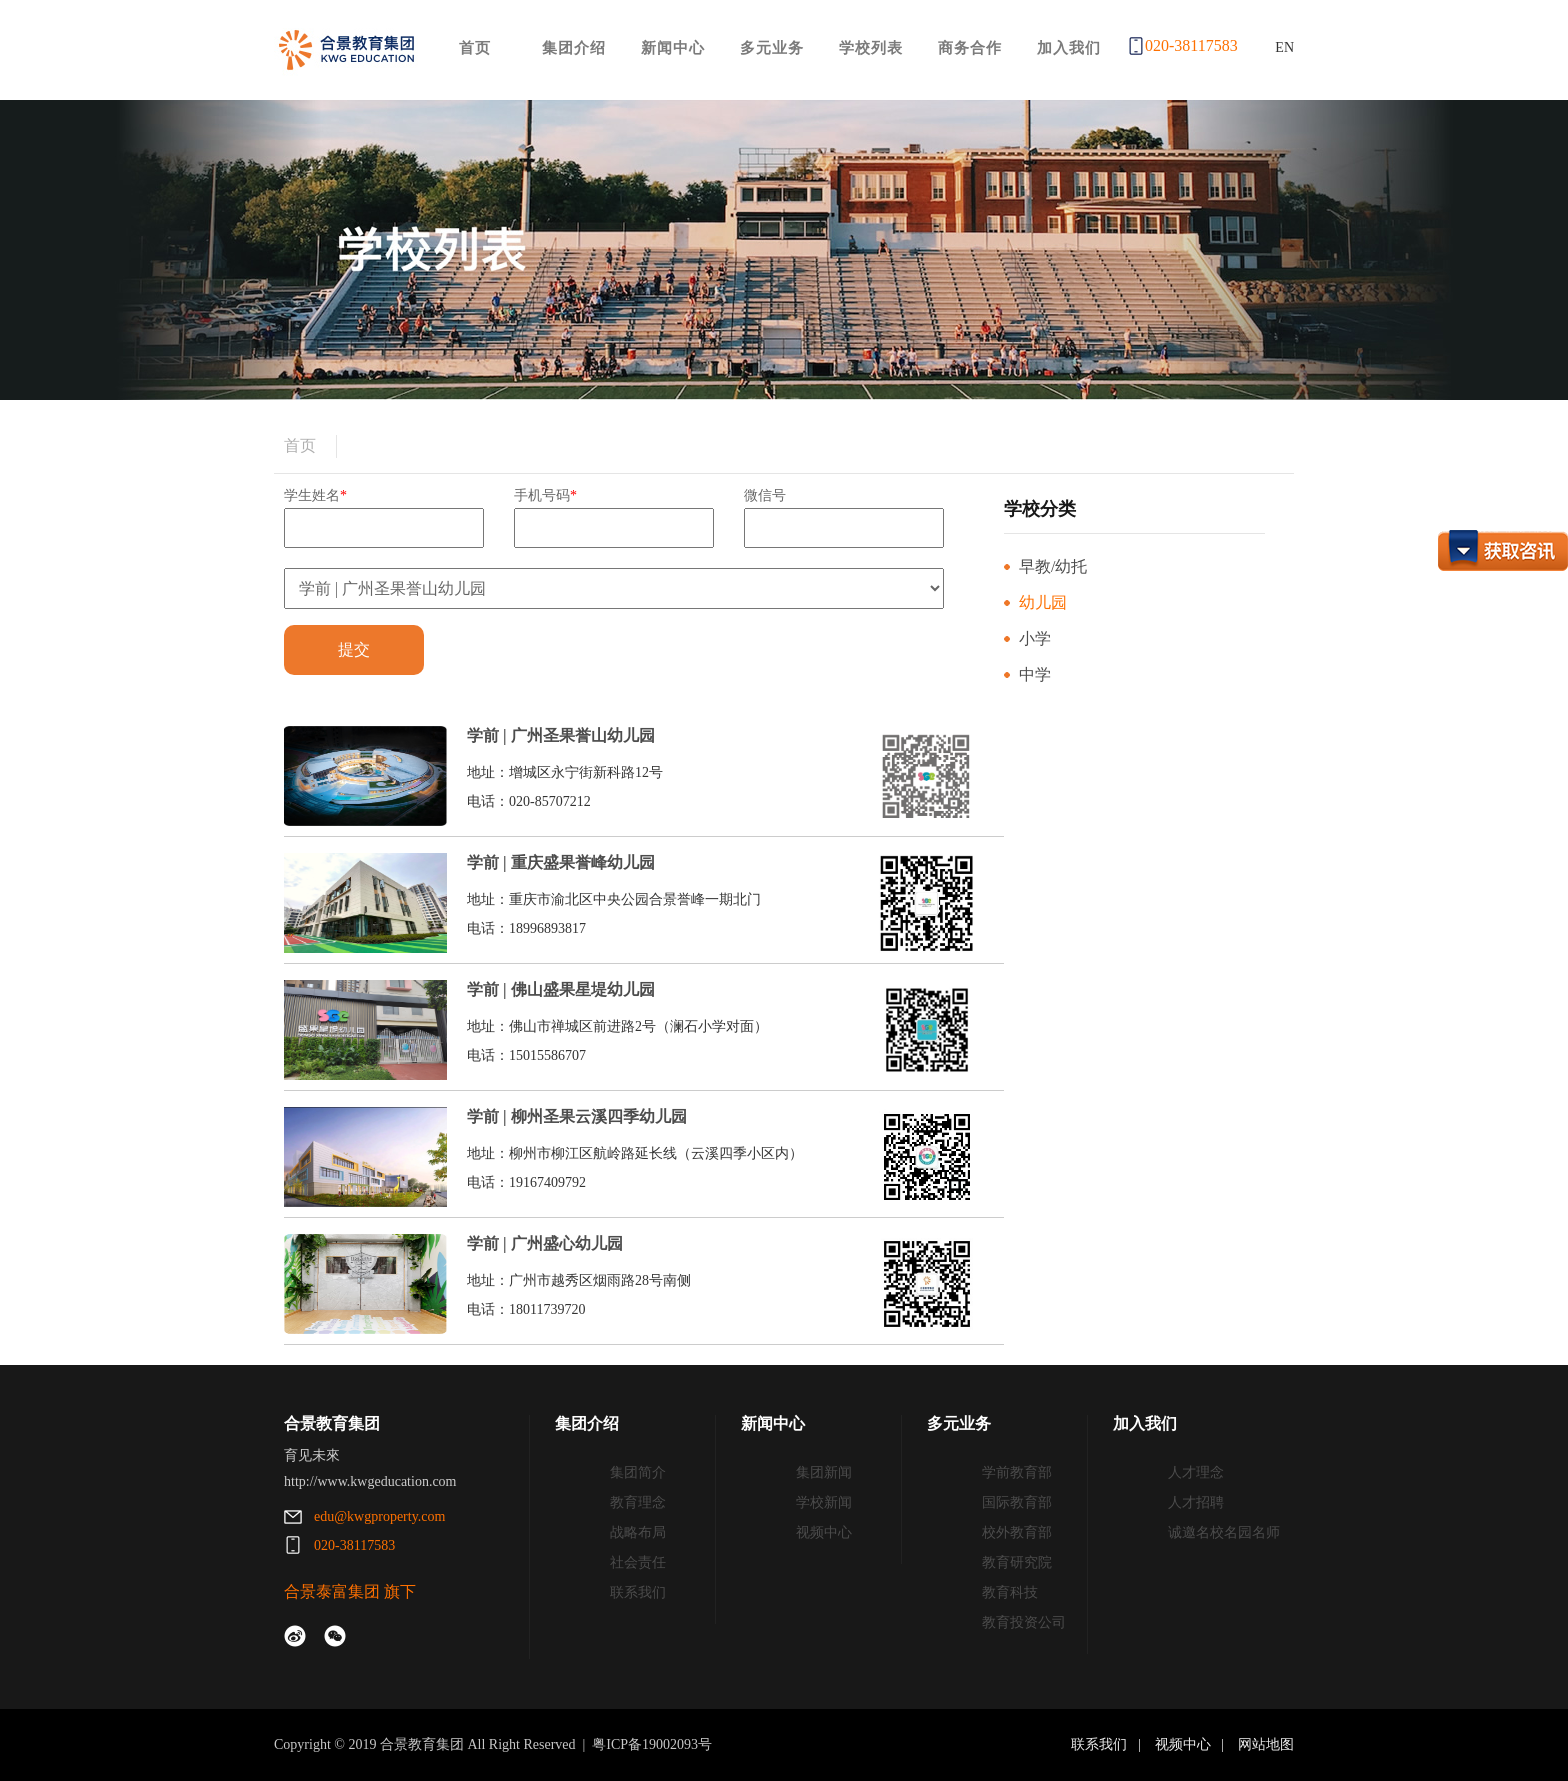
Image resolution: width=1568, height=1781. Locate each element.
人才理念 (1196, 1472)
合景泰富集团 (332, 1591)
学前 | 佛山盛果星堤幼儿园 (561, 989)
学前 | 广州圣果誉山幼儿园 (561, 735)
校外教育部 (1017, 1532)
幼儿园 (1043, 602)
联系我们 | (1111, 1744)
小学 (1035, 638)
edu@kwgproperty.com (379, 1516)
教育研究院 (1017, 1562)
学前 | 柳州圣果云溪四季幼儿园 (577, 1116)
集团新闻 (824, 1472)
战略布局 (638, 1532)
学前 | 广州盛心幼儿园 (545, 1243)
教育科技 (1010, 1592)
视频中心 (824, 1532)
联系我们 (638, 1592)
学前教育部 (1017, 1472)
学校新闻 (824, 1502)
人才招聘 (1196, 1502)
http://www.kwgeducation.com (370, 1481)
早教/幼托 (1053, 566)
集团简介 (638, 1472)
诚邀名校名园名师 (1224, 1532)
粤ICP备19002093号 (652, 1744)
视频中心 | (1193, 1744)
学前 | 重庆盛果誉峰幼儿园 (561, 862)
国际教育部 (1017, 1502)
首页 (300, 445)
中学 (1035, 674)
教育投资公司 (1024, 1622)
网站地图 (1265, 1744)
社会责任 (638, 1562)
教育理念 (638, 1502)
